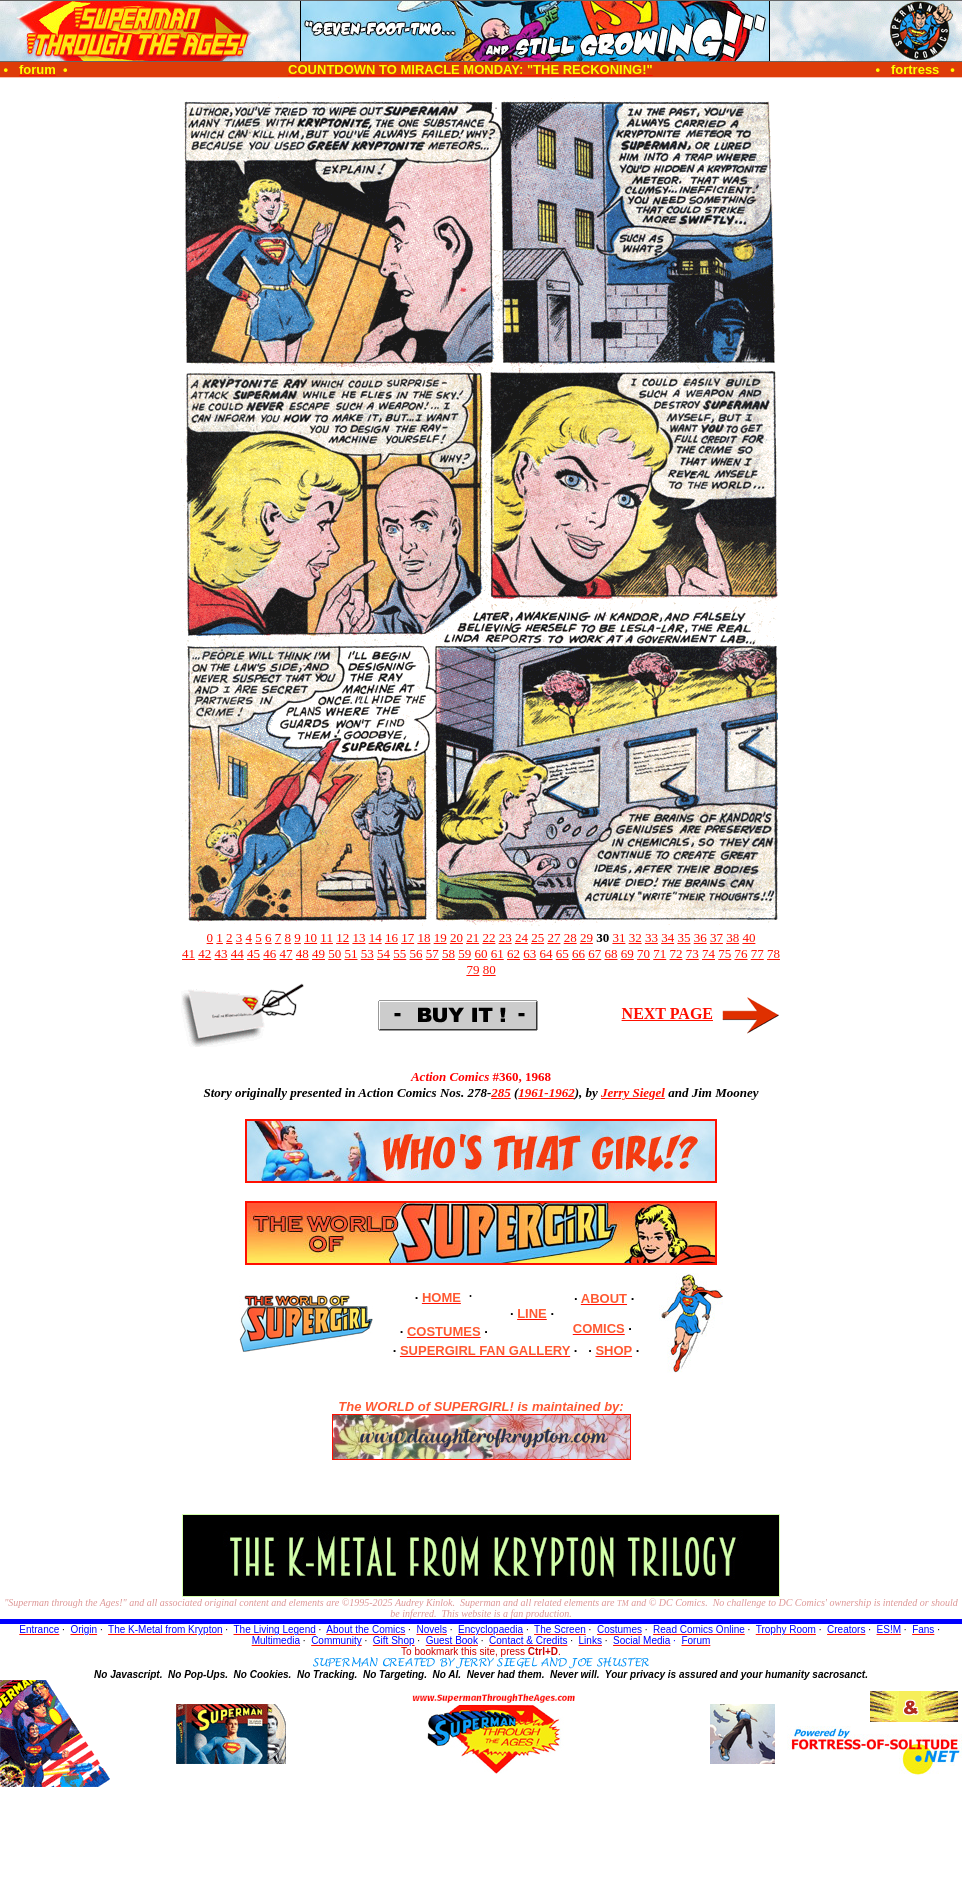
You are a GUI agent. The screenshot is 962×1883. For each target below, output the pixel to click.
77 (757, 953)
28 (570, 937)
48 (302, 953)
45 (253, 953)
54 (383, 953)
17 (407, 937)
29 (586, 937)
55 (399, 953)
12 (342, 937)
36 (700, 937)
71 (659, 953)
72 (676, 953)
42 (204, 953)
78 (773, 953)
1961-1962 (546, 1092)
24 (521, 937)
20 (456, 937)
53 (367, 953)
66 (578, 953)
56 (416, 953)
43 (221, 953)
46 (269, 953)
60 (481, 953)
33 (651, 937)
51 (351, 953)
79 (472, 969)
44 (237, 953)
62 (513, 953)
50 (334, 953)
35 (683, 937)
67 (594, 953)
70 (643, 953)
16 (391, 937)
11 (326, 937)
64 (546, 953)
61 (497, 953)
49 (318, 953)
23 (505, 937)
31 (618, 937)
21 (472, 937)
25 (537, 937)
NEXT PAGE (667, 1013)
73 (692, 953)
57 (432, 953)
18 (423, 937)
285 (501, 1092)
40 (748, 937)
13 (358, 937)
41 (188, 953)
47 (286, 953)
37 (716, 937)
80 (489, 969)
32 (635, 937)
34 (667, 937)
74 (708, 953)
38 (732, 937)
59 (464, 953)
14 (375, 937)
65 (562, 953)
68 (611, 953)
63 (529, 953)
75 (724, 953)
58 (448, 953)
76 (741, 953)
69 (627, 953)
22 (488, 937)
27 (553, 937)
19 (440, 937)
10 (310, 937)
